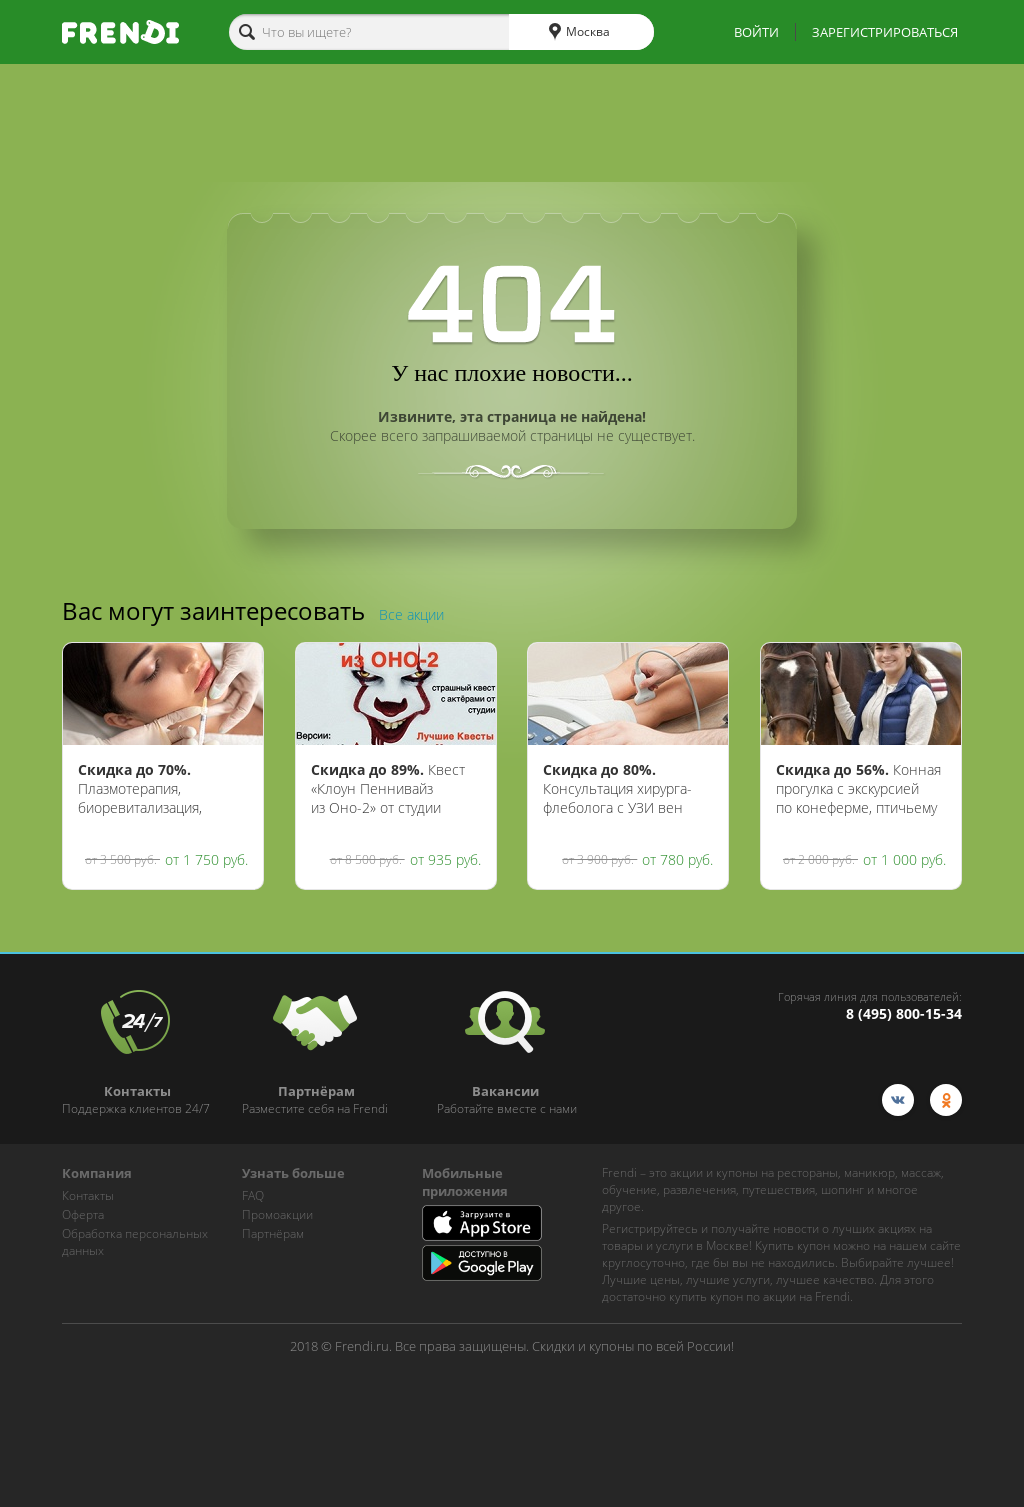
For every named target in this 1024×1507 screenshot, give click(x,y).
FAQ (253, 1195)
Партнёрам (273, 1233)
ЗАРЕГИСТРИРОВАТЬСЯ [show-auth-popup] (885, 32)
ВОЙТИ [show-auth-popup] (756, 32)
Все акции (411, 614)
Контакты (88, 1195)
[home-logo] (120, 32)
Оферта (83, 1214)
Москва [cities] (579, 32)
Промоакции (277, 1214)
